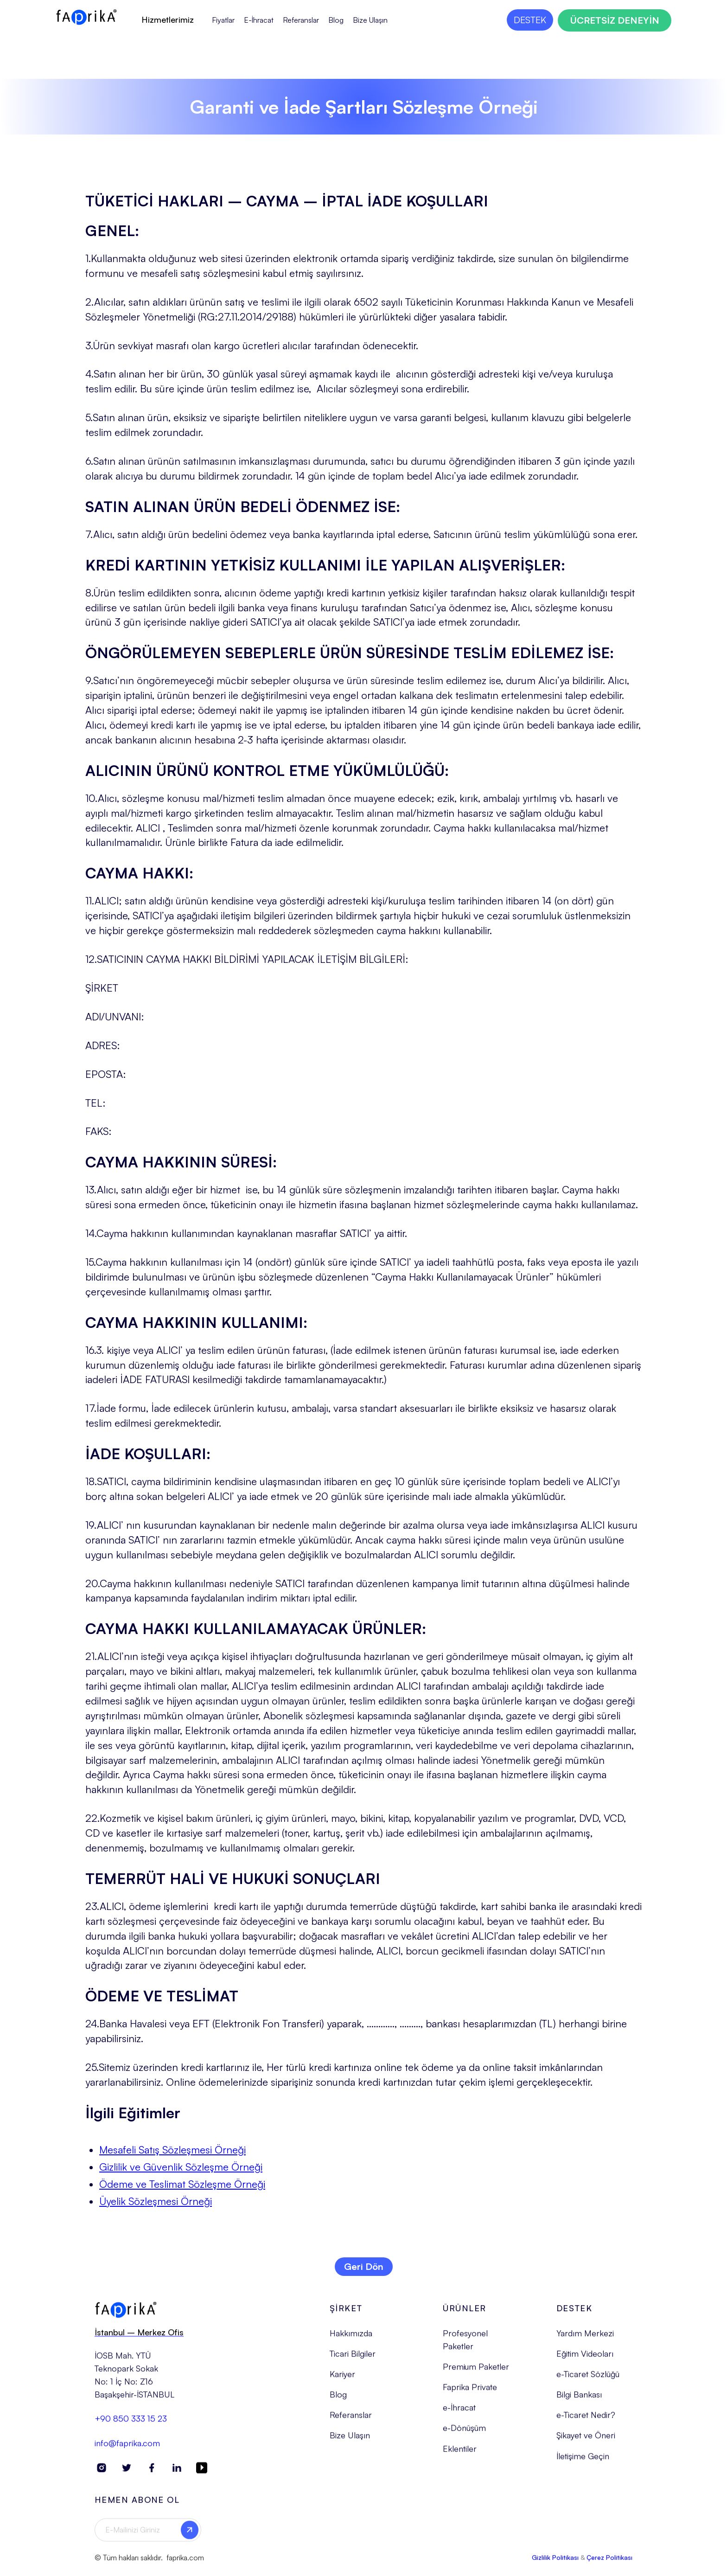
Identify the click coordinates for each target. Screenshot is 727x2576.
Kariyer (342, 2382)
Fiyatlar (223, 20)
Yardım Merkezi (585, 2341)
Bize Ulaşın (370, 20)
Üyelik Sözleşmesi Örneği (155, 2201)
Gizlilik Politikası (555, 2565)
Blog (336, 20)
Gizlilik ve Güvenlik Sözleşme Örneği (180, 2166)
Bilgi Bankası (579, 2402)
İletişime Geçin (582, 2463)
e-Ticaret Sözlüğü (587, 2382)
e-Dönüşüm (464, 2435)
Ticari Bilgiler (353, 2361)
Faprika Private (470, 2395)
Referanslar (301, 20)
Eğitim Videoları (584, 2361)
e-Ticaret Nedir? (585, 2422)
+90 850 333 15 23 (131, 2426)
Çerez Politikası (609, 2565)
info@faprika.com (127, 2450)
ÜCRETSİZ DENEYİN (614, 20)
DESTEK (530, 20)
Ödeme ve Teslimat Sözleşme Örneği (182, 2184)
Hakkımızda (351, 2341)
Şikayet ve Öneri (585, 2443)
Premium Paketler (476, 2374)
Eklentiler (460, 2456)
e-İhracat (459, 2415)
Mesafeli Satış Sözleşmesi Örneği (172, 2149)
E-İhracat (259, 20)
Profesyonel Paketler (465, 2347)
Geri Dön (363, 2266)
